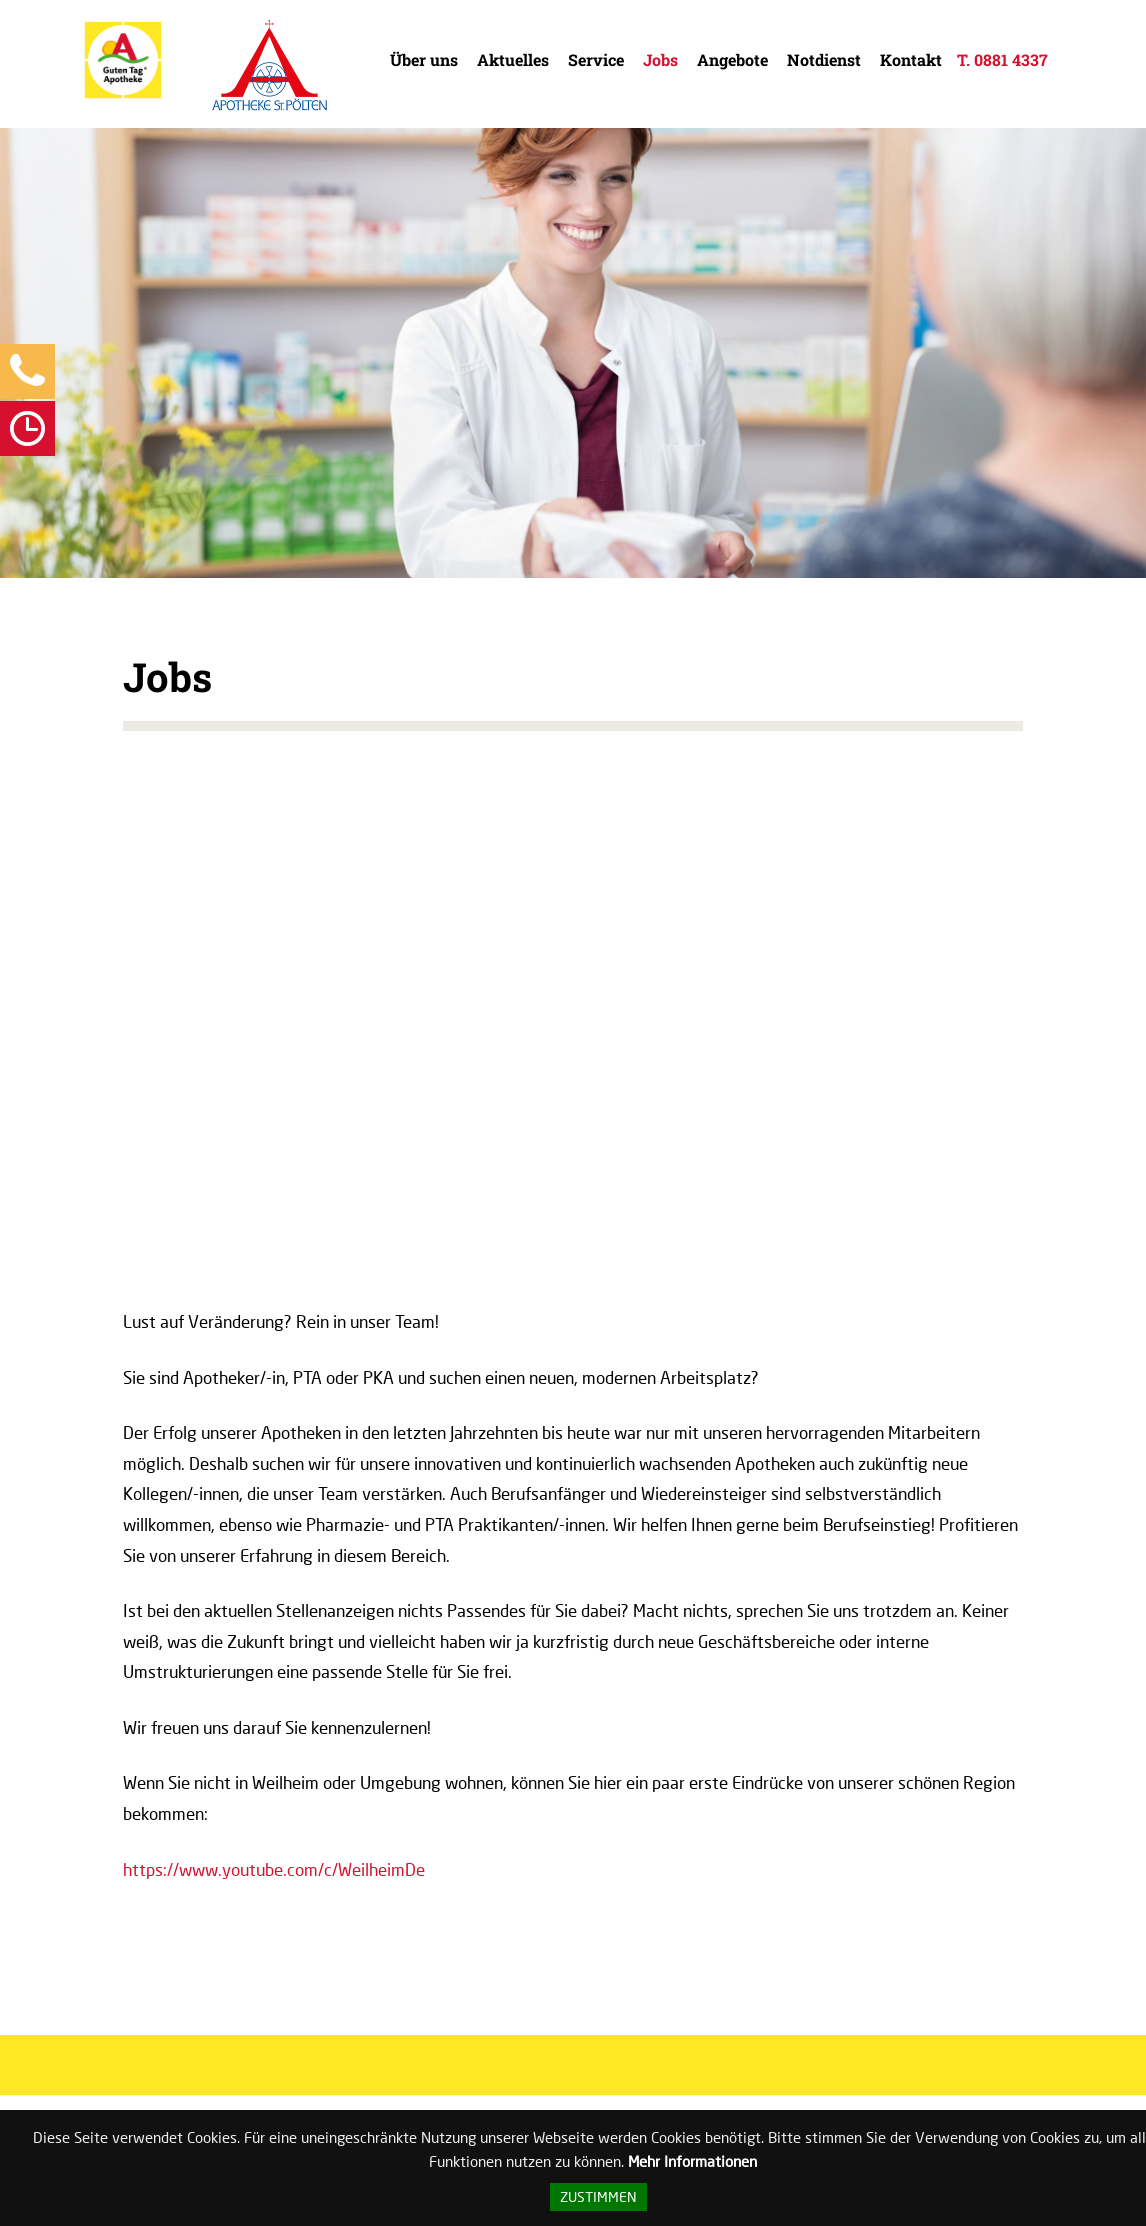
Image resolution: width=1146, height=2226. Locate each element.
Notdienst (824, 59)
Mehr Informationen (692, 2161)
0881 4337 (1011, 59)
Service (596, 59)
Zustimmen (598, 2197)
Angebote (732, 59)
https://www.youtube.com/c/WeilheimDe (274, 1869)
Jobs (660, 59)
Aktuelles (513, 59)
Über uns (424, 59)
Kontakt (911, 59)
